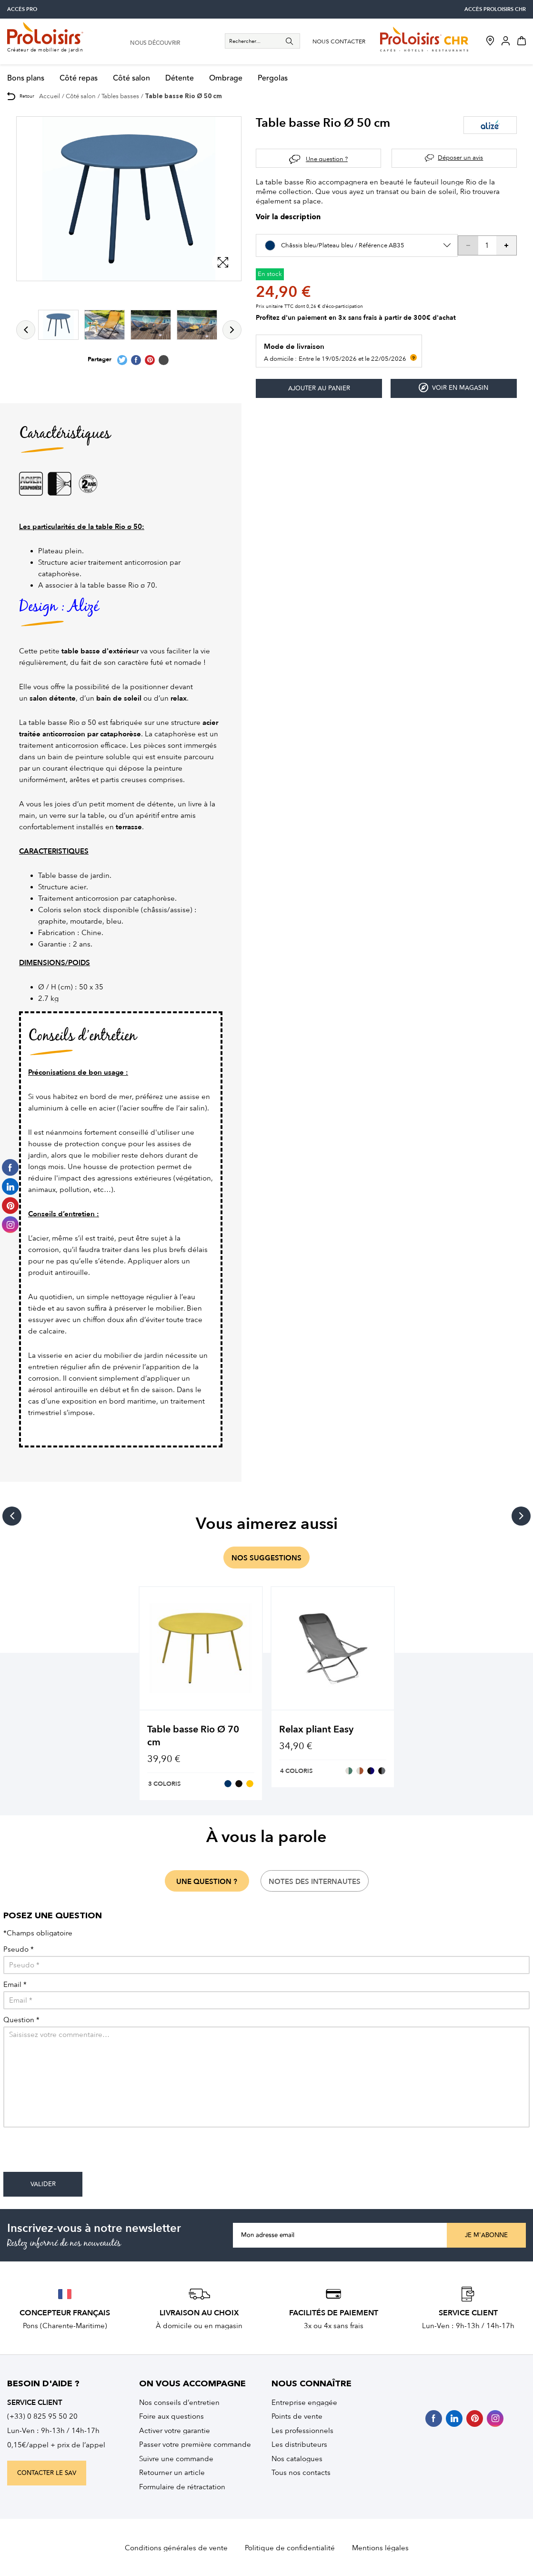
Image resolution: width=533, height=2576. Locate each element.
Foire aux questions (171, 2416)
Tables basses (120, 96)
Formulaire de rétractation (182, 2487)
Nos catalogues (297, 2458)
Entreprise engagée (304, 2402)
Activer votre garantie (174, 2430)
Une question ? (327, 159)
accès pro (22, 9)
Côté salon (131, 78)
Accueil (49, 96)
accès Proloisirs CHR (495, 9)
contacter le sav (46, 2473)
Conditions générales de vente (176, 2548)
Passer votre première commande (195, 2444)
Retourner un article (172, 2472)
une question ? (206, 1881)
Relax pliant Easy (316, 1729)
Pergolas (273, 78)
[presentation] (75, 2153)
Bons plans (25, 78)
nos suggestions (266, 1558)
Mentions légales (380, 2548)
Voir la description (288, 217)
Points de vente (297, 2416)
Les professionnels (302, 2430)
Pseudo (18, 1949)
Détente (179, 78)
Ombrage (225, 78)
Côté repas (79, 78)
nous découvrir (155, 43)
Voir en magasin (453, 388)
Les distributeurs (299, 2444)
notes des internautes (315, 1881)
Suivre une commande (176, 2458)
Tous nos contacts (301, 2472)
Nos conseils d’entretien (179, 2402)
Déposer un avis (460, 157)
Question (21, 2020)
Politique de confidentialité (290, 2548)
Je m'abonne (486, 2235)
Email (15, 1984)
